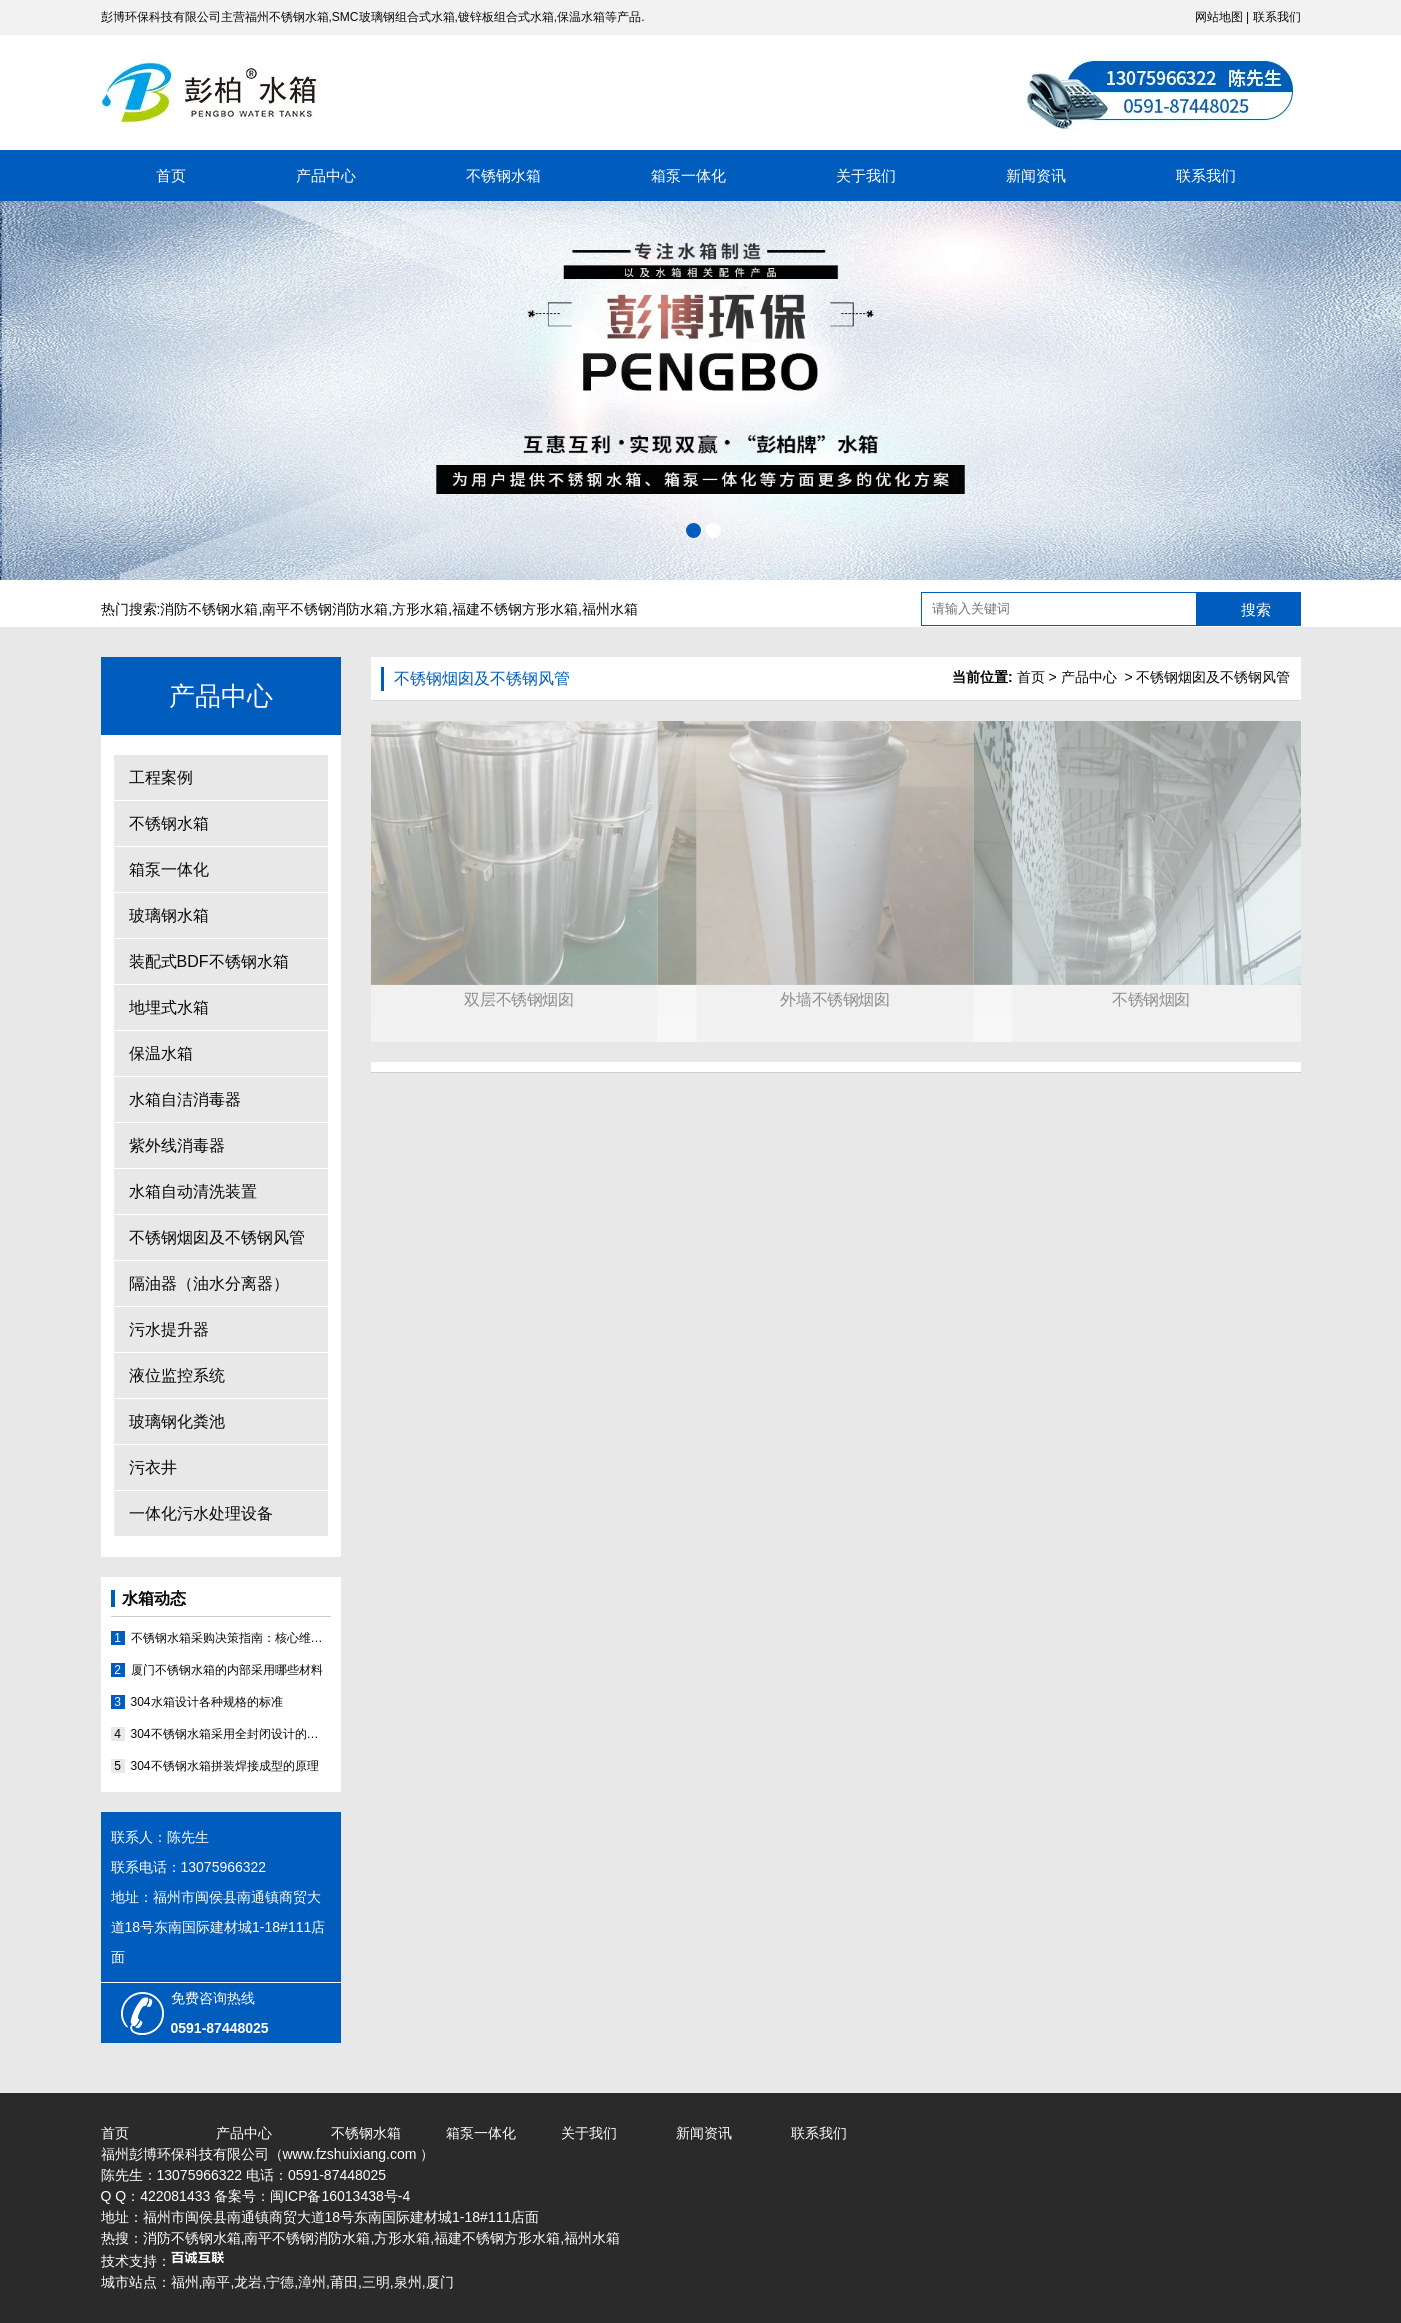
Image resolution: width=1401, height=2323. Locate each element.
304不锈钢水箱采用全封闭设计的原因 (231, 1734)
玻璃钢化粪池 (177, 1421)
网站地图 (1219, 17)
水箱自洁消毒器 (185, 1099)
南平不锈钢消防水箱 (325, 609)
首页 (171, 175)
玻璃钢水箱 (169, 915)
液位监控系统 (177, 1375)
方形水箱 (420, 609)
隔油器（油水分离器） (209, 1283)
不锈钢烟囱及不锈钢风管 (217, 1237)
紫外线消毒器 (177, 1145)
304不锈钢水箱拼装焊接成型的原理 (225, 1766)
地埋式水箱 (169, 1007)
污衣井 (153, 1467)
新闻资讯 (1036, 175)
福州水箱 (610, 609)
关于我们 (866, 175)
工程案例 (161, 777)
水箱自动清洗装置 (193, 1191)
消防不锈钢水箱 (209, 609)
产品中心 (326, 175)
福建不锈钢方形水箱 (515, 609)
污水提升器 (169, 1329)
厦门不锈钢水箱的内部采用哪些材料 (227, 1670)
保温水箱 (161, 1053)
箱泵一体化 (688, 175)
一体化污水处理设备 (201, 1513)
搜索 (1256, 609)
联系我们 (1277, 17)
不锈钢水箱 (503, 175)
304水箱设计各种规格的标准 (207, 1702)
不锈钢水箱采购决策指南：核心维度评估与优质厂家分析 (231, 1638)
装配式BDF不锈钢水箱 (209, 961)
